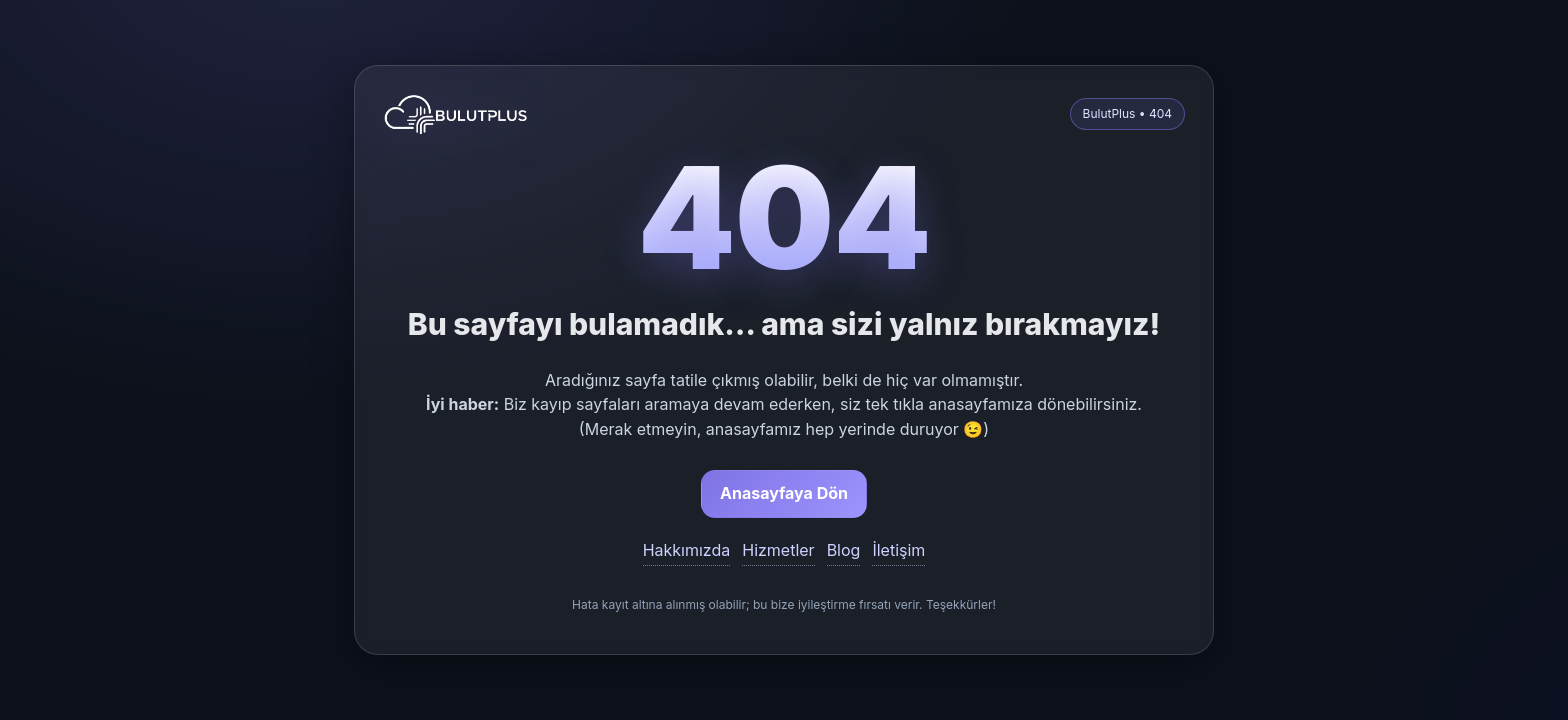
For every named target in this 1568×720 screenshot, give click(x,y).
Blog (844, 550)
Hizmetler (778, 550)
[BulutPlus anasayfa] (456, 114)
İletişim (898, 550)
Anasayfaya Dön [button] (784, 493)
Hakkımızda (687, 550)
